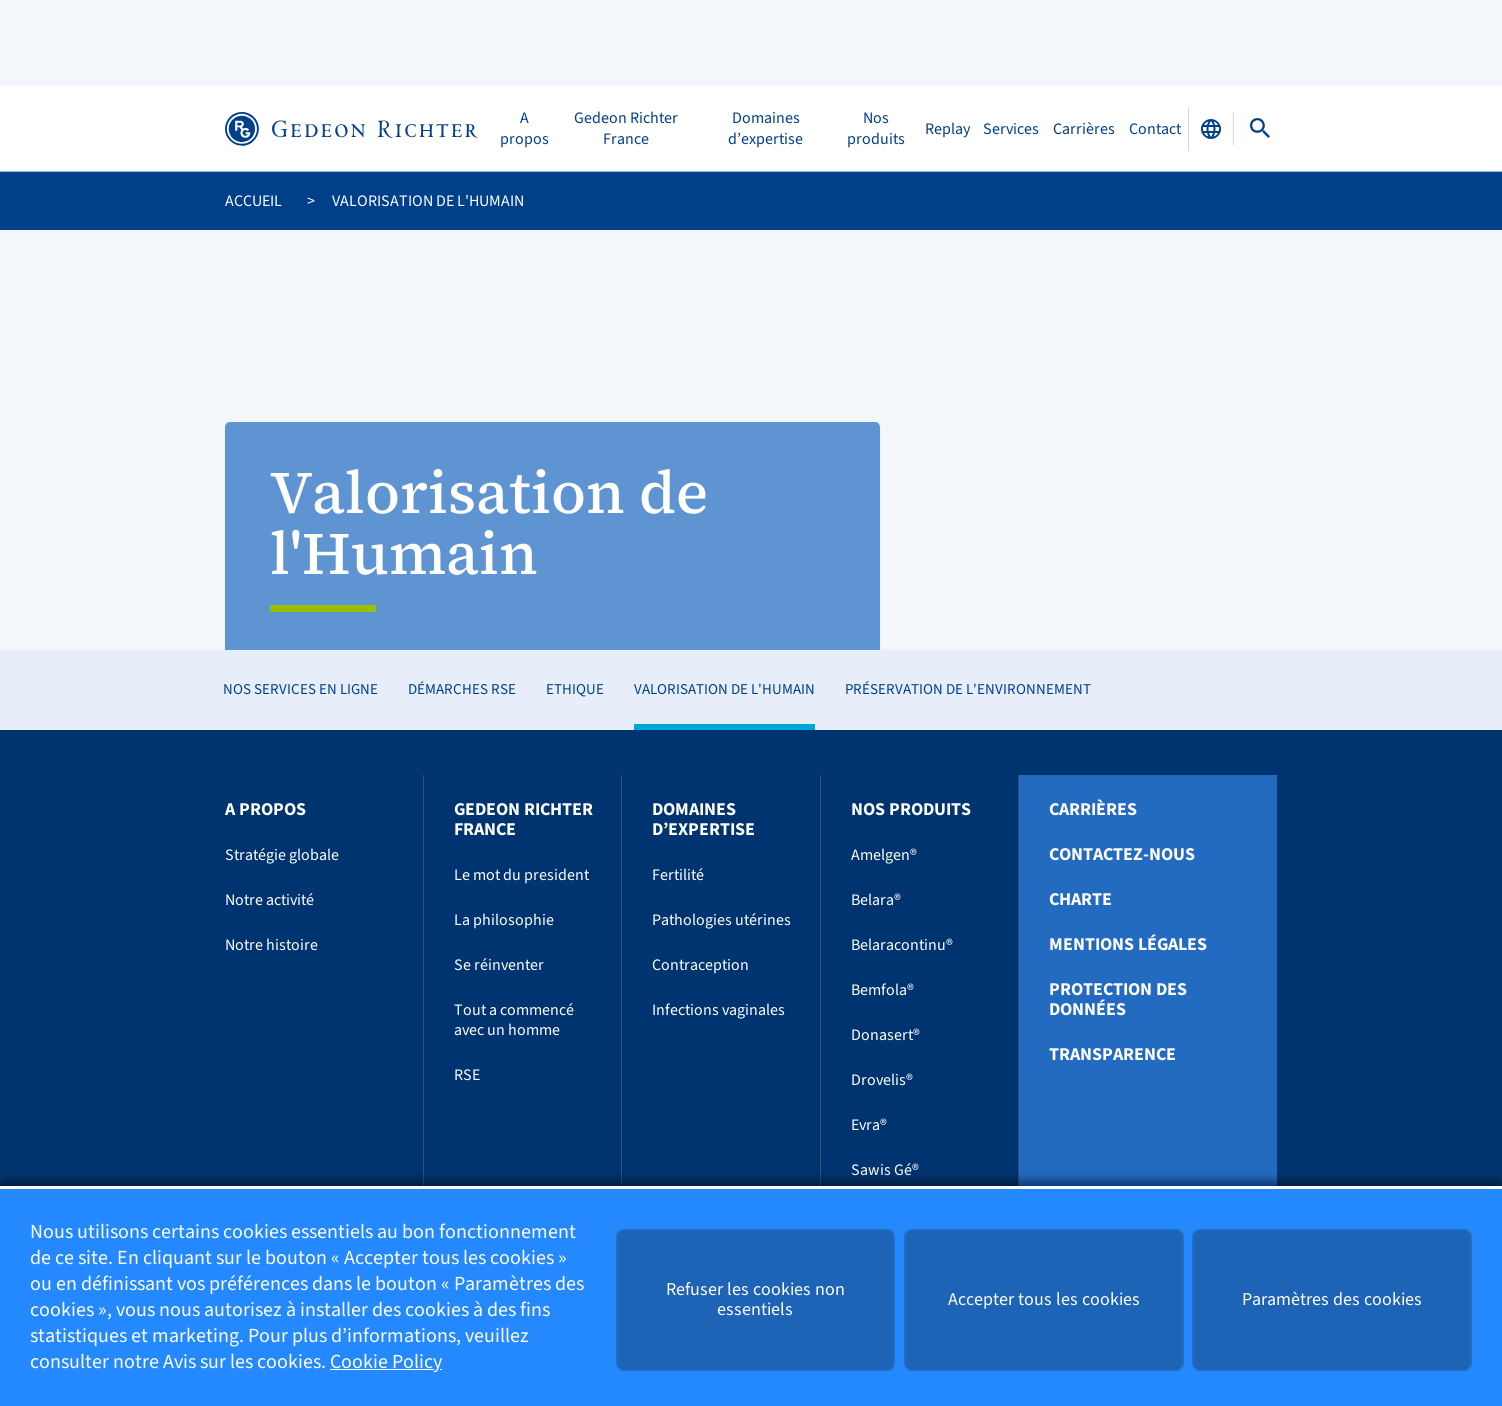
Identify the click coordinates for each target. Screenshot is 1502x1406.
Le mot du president (521, 875)
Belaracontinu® (902, 945)
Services (1011, 129)
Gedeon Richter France (626, 129)
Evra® (869, 1125)
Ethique (575, 689)
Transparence (1112, 1055)
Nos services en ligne (300, 689)
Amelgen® (884, 855)
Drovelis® (882, 1080)
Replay (947, 129)
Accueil (253, 201)
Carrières (1084, 129)
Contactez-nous (1122, 855)
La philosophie (504, 920)
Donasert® (885, 1035)
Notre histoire (271, 945)
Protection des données (1118, 1000)
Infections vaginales (718, 1010)
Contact (1155, 129)
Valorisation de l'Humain (724, 689)
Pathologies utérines (721, 920)
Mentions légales (1128, 945)
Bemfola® (882, 990)
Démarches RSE (462, 689)
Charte (1080, 900)
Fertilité (678, 875)
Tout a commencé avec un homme (514, 1020)
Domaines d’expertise (765, 129)
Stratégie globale (282, 855)
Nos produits (876, 129)
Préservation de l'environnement (968, 689)
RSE (467, 1075)
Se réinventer (499, 965)
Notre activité (269, 900)
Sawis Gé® (885, 1170)
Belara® (876, 900)
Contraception (700, 965)
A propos (524, 129)
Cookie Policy (386, 1363)
